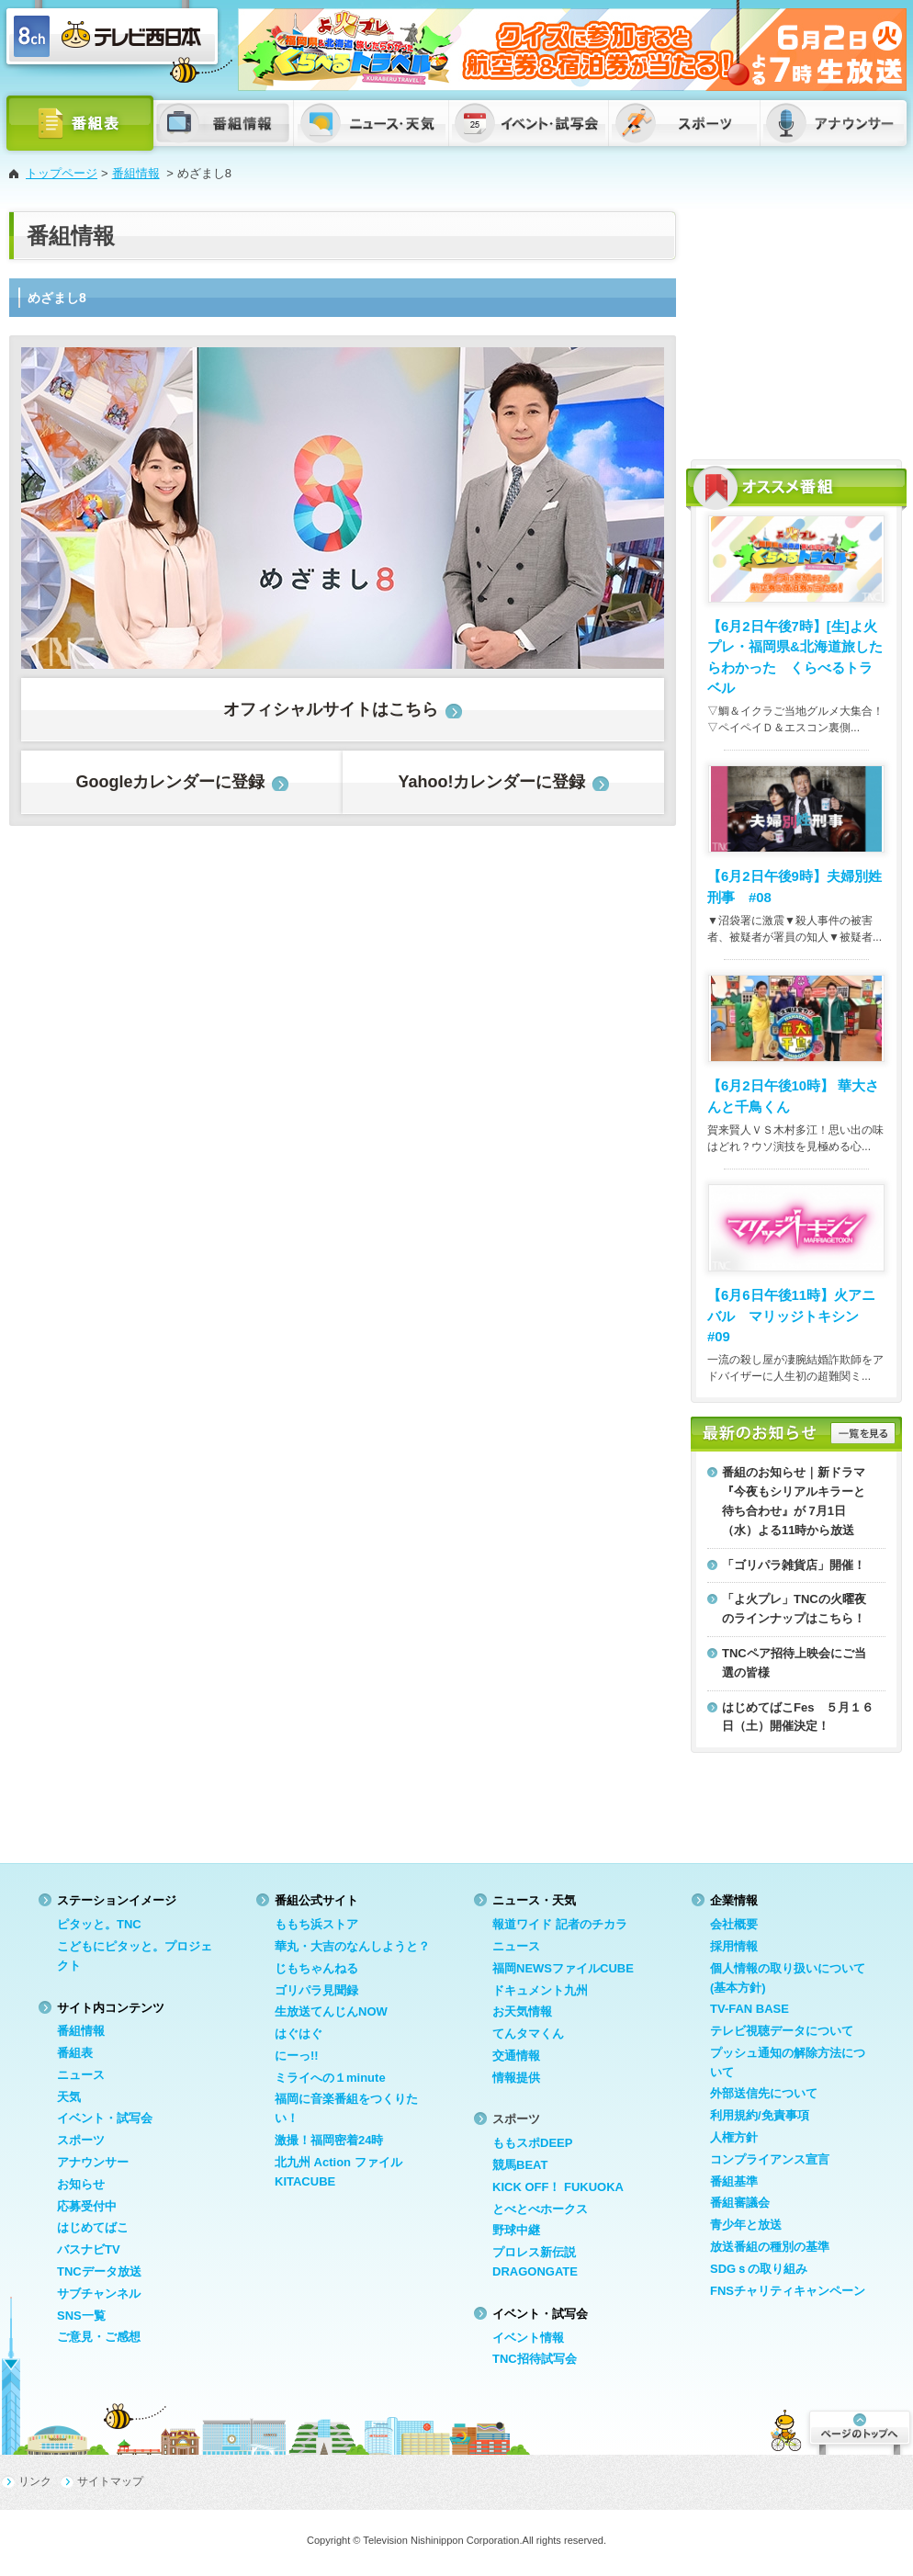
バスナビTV (88, 2249)
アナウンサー (93, 2162)
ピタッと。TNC (99, 1924)
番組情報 (136, 173)
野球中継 (516, 2230)
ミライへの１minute (330, 2078)
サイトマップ (110, 2481)
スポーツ (81, 2140)
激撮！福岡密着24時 (329, 2140)
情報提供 (516, 2078)
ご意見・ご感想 (99, 2337)
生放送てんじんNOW (331, 2011)
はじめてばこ (93, 2227)
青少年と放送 (746, 2224)
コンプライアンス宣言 (769, 2159)
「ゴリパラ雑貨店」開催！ (793, 1565)
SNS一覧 (81, 2315)
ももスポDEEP (532, 2143)
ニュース (81, 2075)
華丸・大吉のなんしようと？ (352, 1946)
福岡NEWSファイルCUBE (563, 1968)
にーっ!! (297, 2055)
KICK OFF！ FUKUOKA (558, 2187)
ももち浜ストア (316, 1924)
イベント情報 (528, 2337)
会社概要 (734, 1924)
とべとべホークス (540, 2209)
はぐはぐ (298, 2033)
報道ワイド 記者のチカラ (559, 1924)
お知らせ (81, 2184)
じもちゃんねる (316, 1968)
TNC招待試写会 (534, 2359)
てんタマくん (528, 2033)
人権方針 (734, 2137)
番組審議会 (740, 2202)
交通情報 (516, 2055)
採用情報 (734, 1946)
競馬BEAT (519, 2165)
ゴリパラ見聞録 (316, 1990)
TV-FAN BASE (749, 2009)
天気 (69, 2097)
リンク (34, 2481)
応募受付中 (87, 2206)
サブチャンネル (99, 2293)
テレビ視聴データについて (781, 2031)
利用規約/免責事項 (759, 2115)
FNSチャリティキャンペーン (787, 2291)
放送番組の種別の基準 (769, 2247)
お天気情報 (522, 2011)
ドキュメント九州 (540, 1990)
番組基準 (734, 2181)
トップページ (61, 173)
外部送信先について (763, 2093)
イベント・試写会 (104, 2118)
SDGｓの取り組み (758, 2269)
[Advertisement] (796, 326)
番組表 (75, 2053)
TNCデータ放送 (99, 2271)
